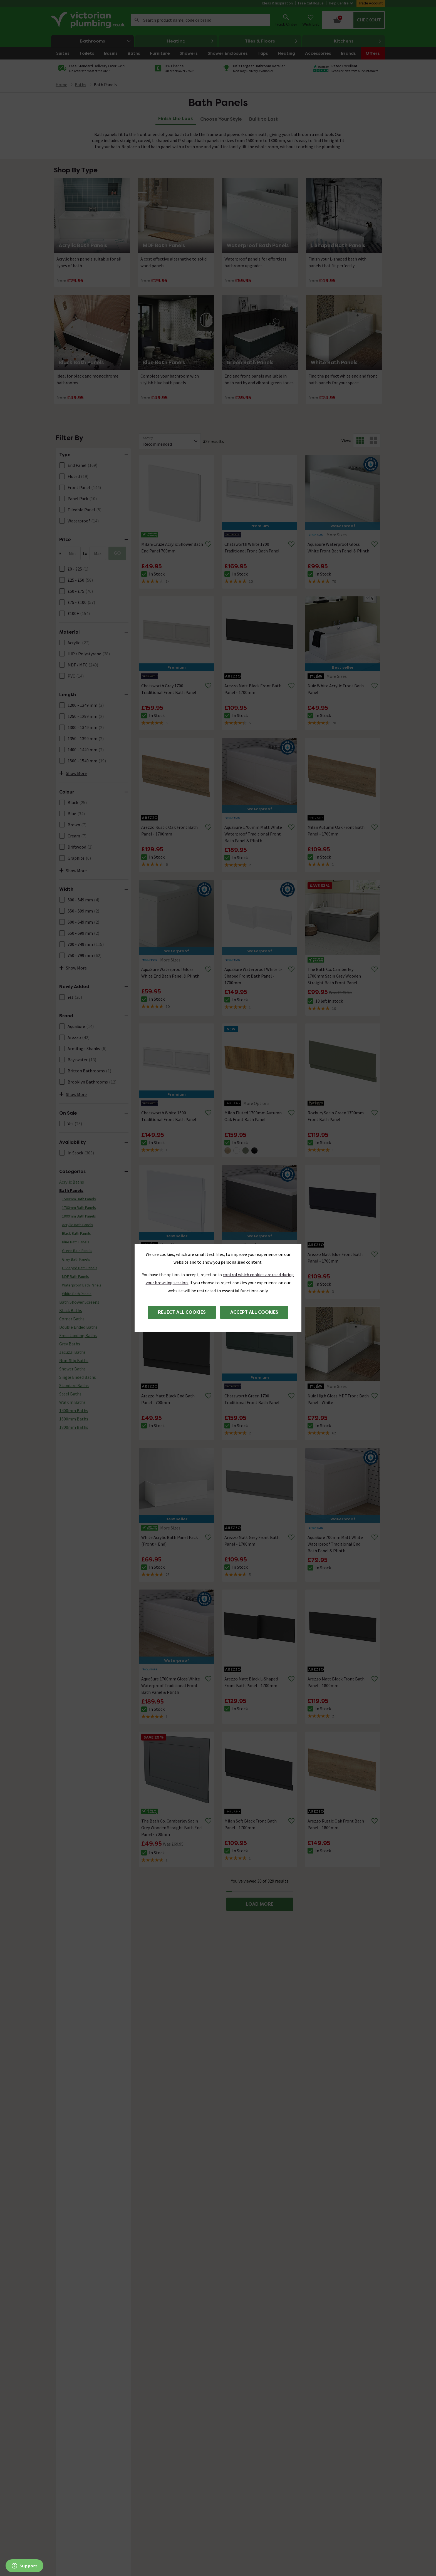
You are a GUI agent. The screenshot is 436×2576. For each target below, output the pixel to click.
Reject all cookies (182, 1312)
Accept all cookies (254, 1312)
